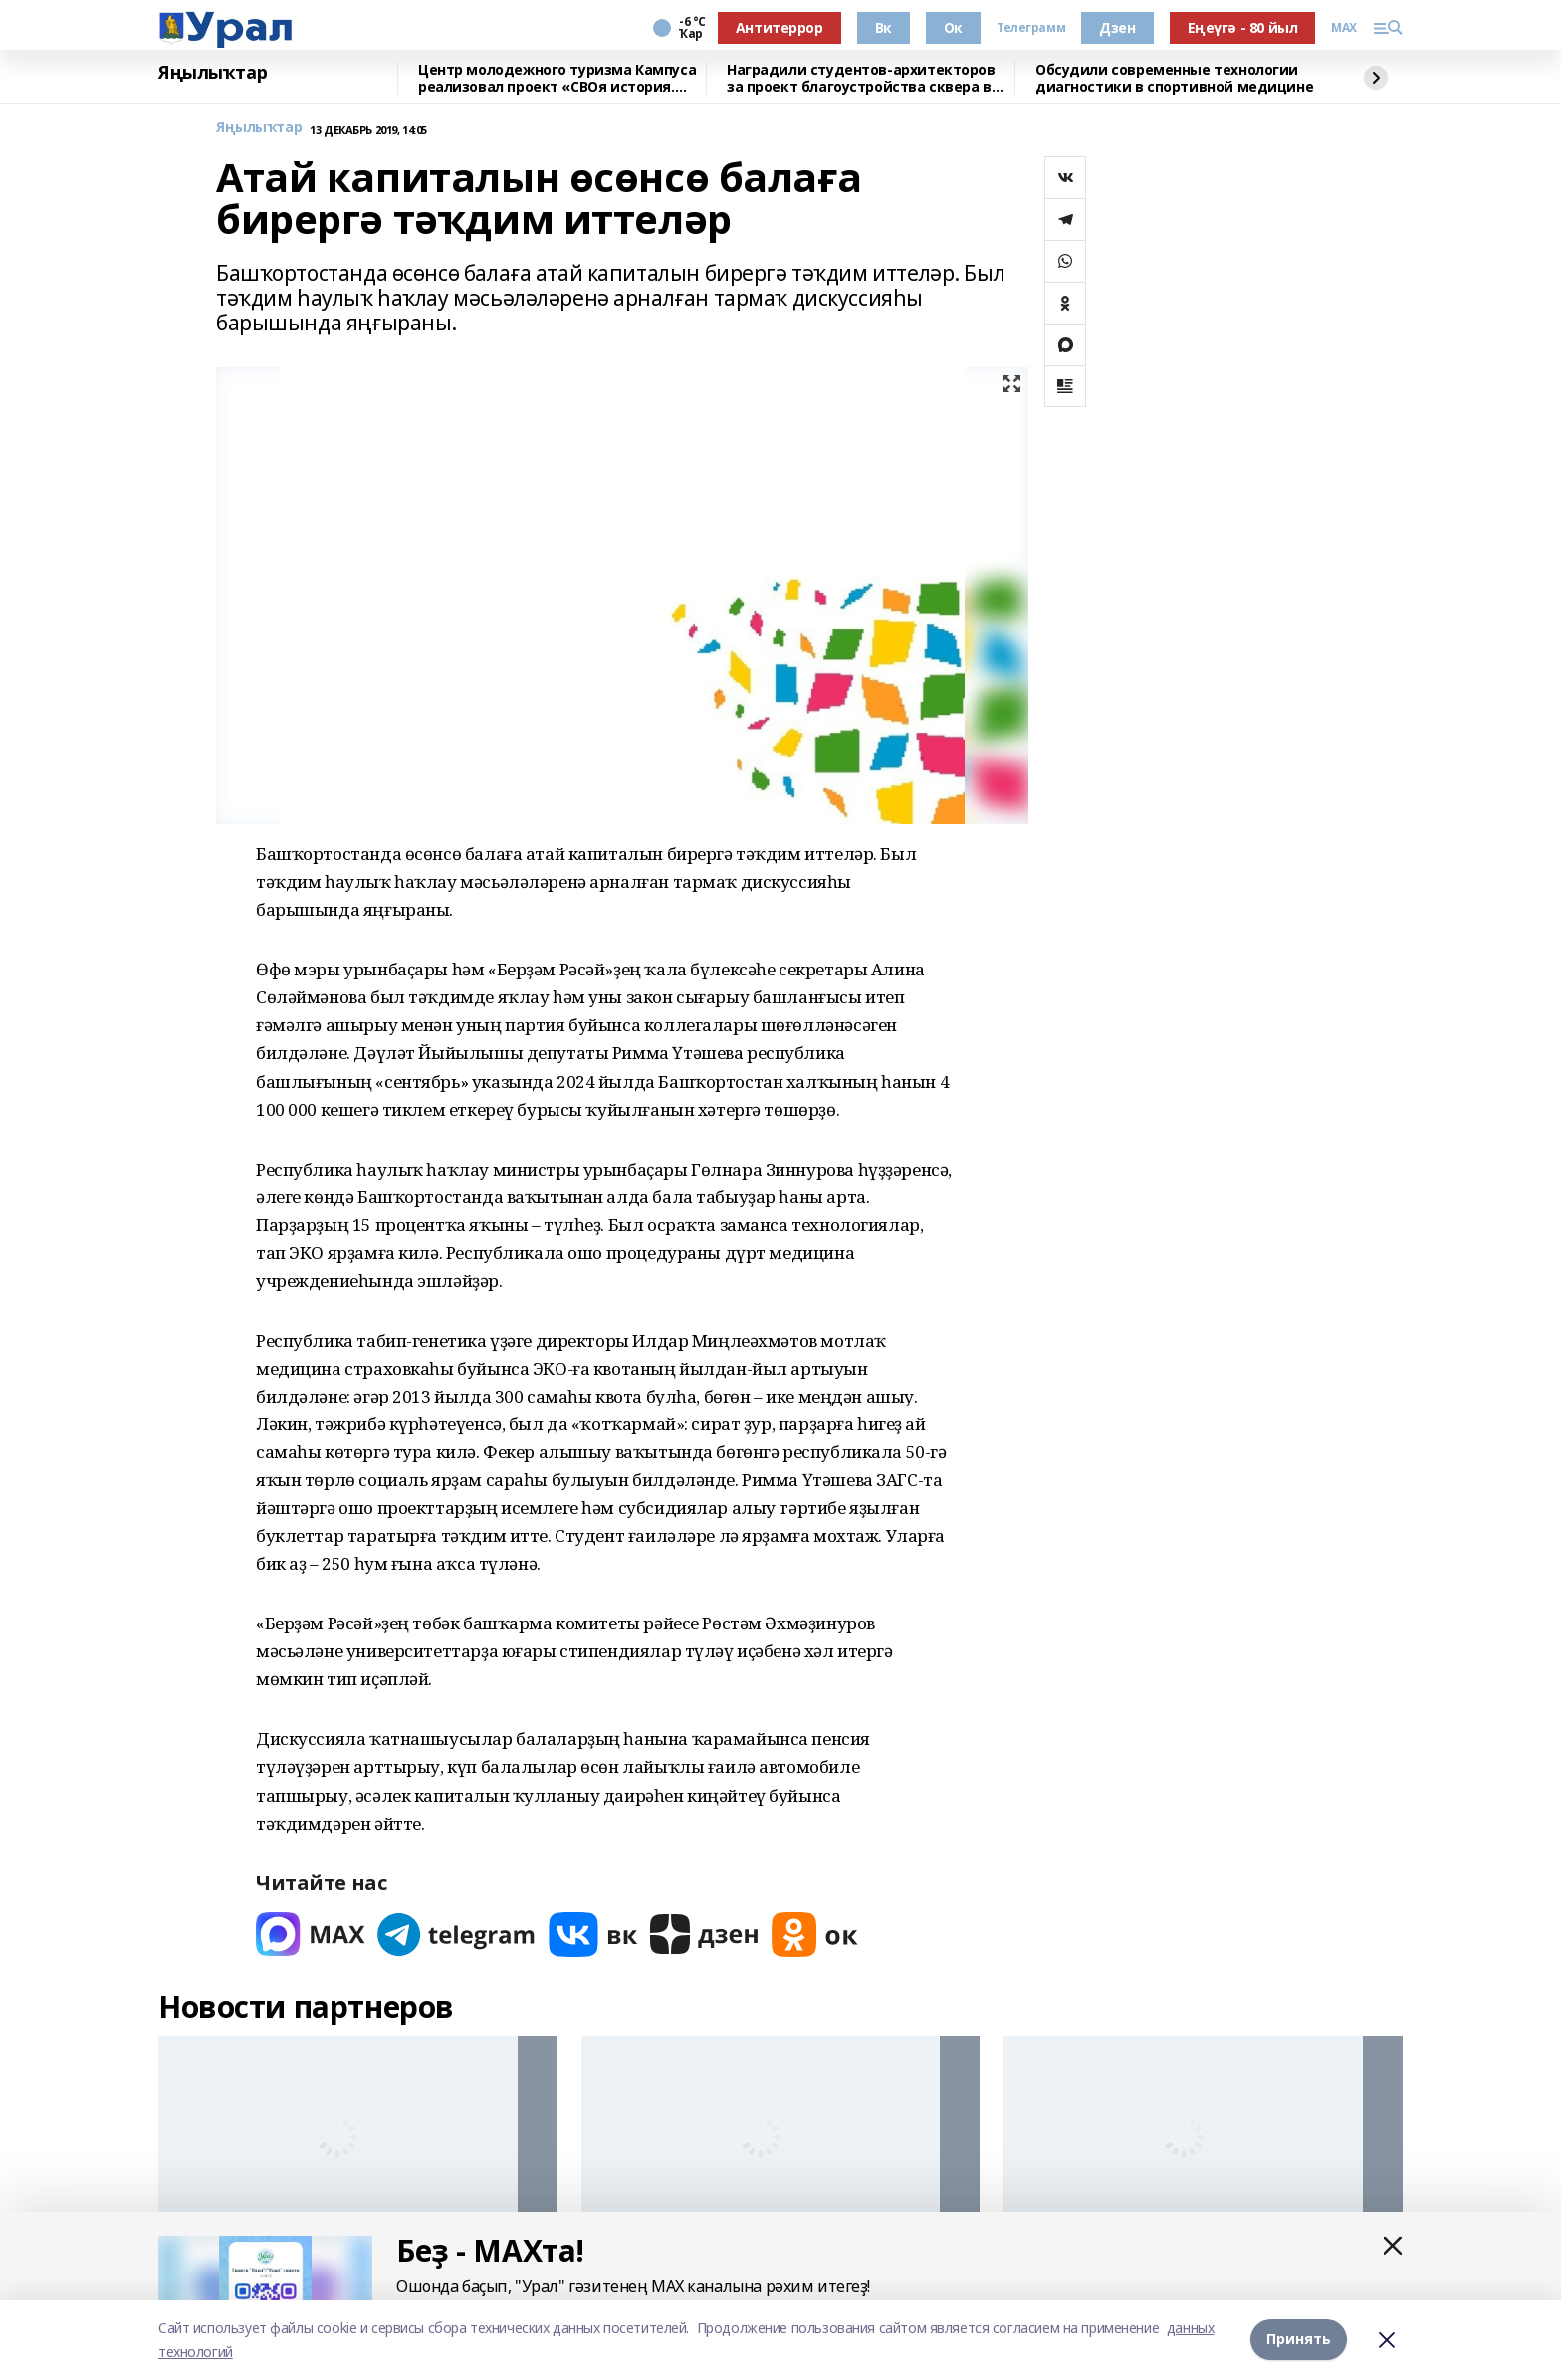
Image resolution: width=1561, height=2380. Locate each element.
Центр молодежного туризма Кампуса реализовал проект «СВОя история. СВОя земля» (557, 78)
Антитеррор (779, 27)
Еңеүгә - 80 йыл (1243, 27)
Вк (883, 27)
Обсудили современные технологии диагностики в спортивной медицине (1174, 78)
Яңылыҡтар (212, 73)
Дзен (1117, 27)
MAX (1344, 28)
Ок (953, 27)
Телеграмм (1031, 28)
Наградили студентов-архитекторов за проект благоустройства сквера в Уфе (861, 78)
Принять (1298, 2339)
